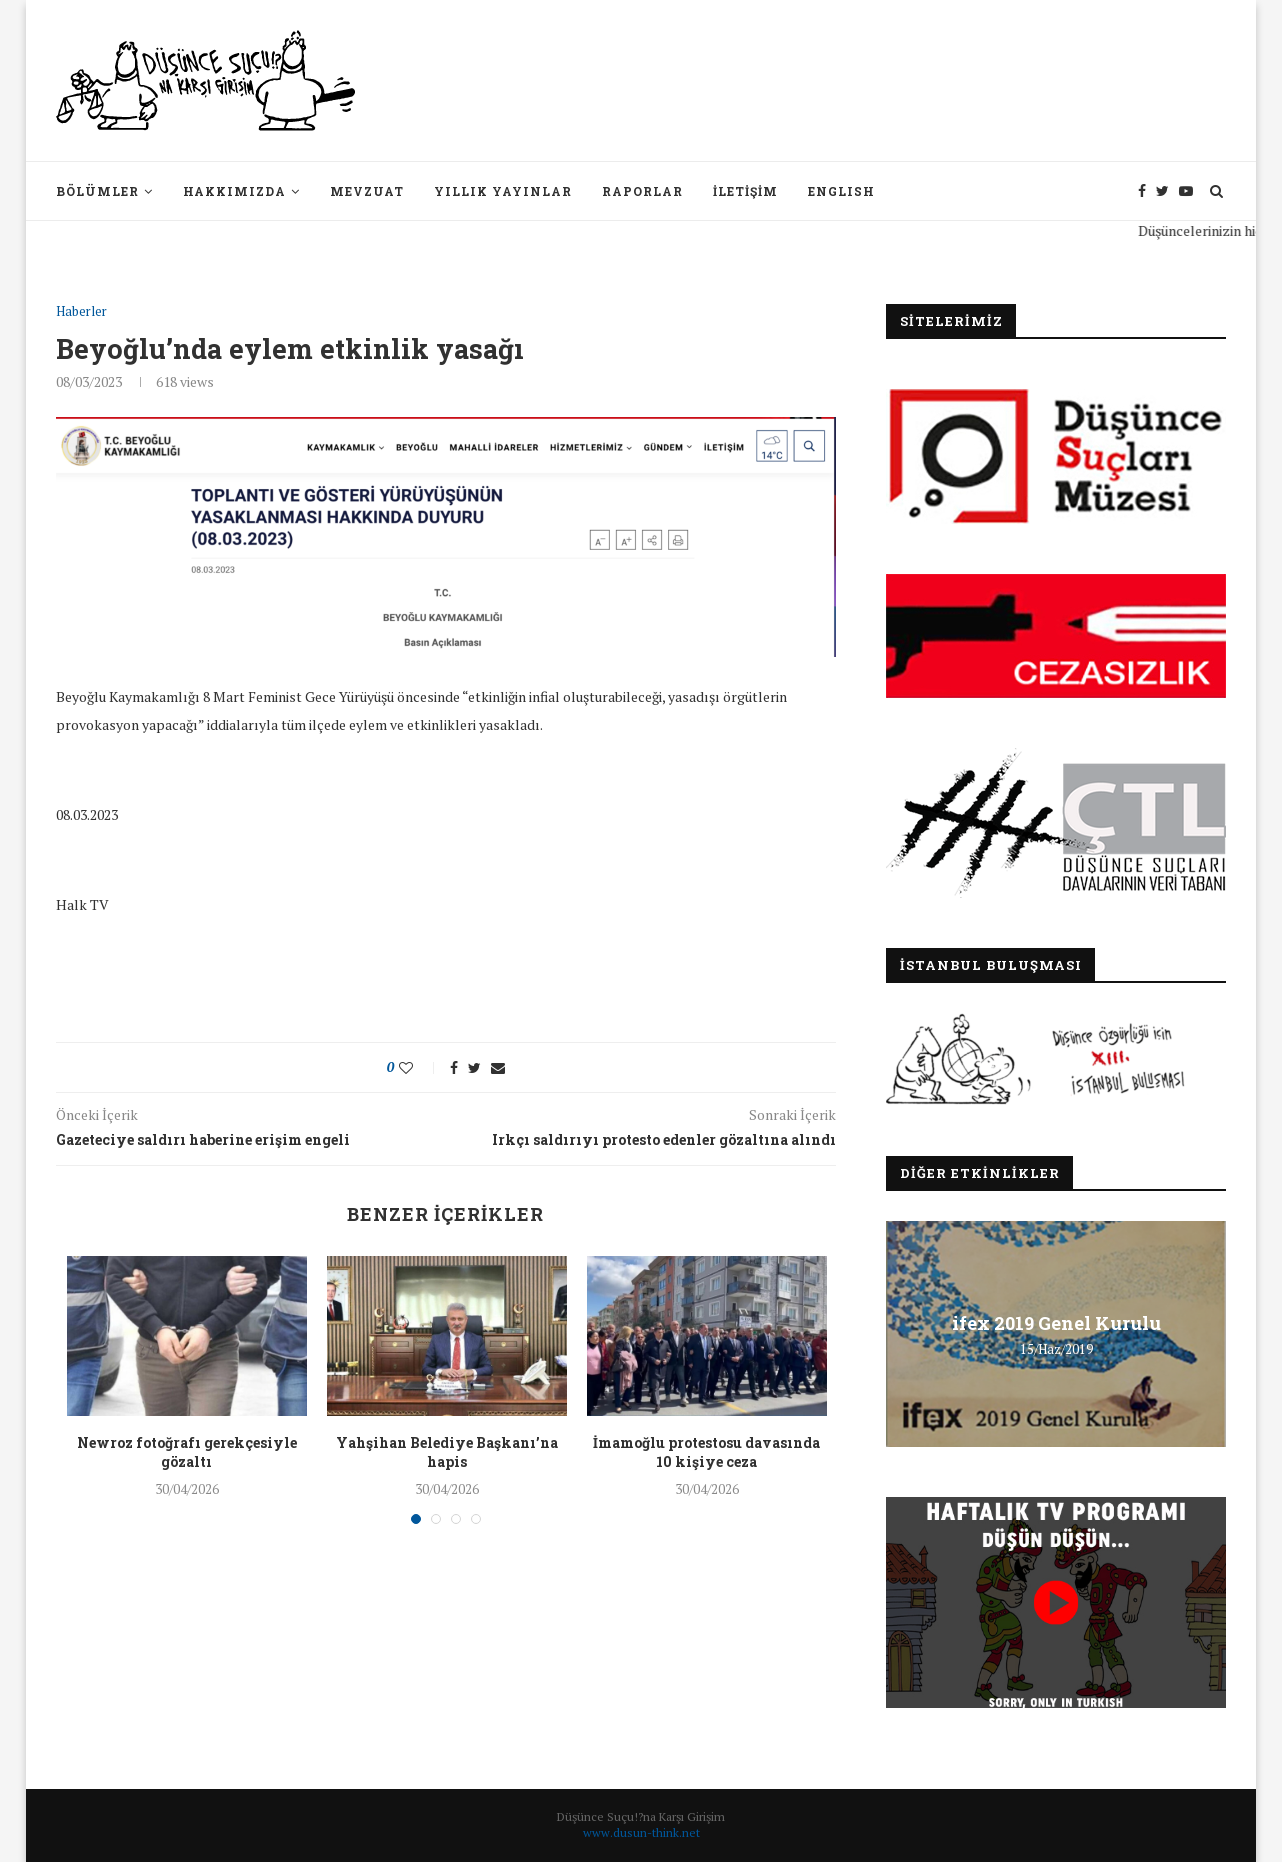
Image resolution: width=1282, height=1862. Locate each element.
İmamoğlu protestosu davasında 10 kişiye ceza (706, 1452)
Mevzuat (367, 191)
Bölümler (97, 191)
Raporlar (642, 191)
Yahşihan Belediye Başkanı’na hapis (447, 1452)
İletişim (745, 191)
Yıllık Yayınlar (503, 191)
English (841, 191)
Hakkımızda (234, 191)
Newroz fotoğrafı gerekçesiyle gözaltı (187, 1452)
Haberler (81, 312)
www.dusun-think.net (641, 1832)
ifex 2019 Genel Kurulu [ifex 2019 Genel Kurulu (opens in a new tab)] (1056, 1323)
